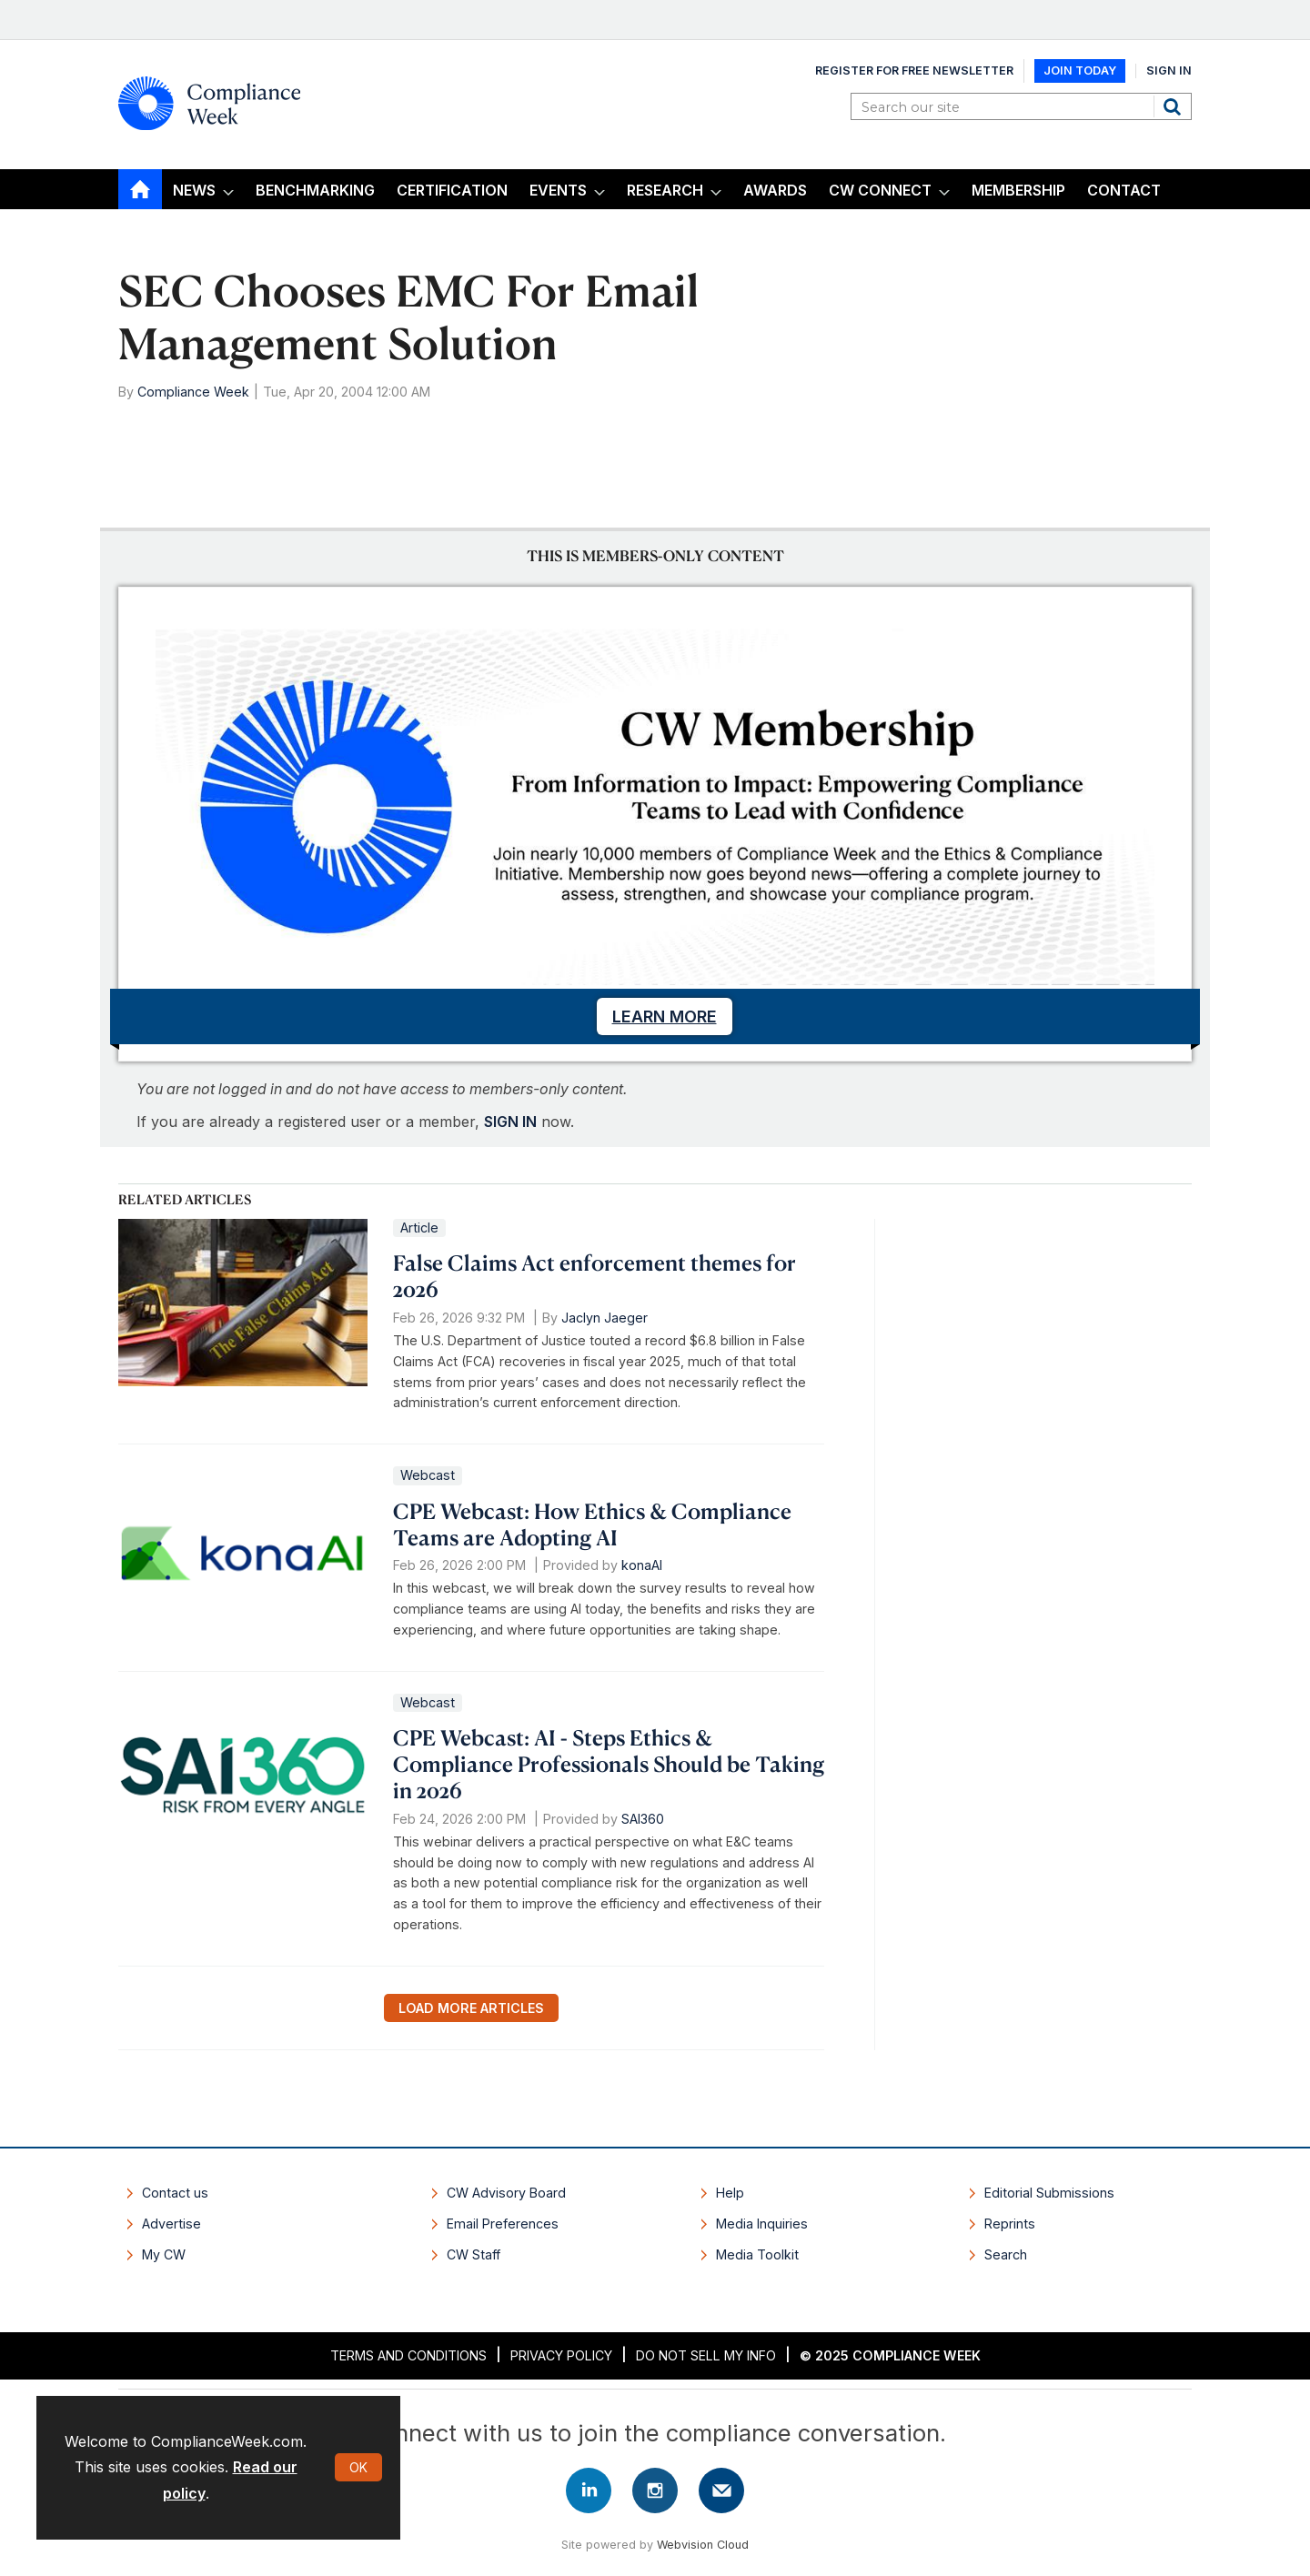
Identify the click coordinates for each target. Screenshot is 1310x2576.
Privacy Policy (561, 2355)
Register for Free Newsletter (914, 70)
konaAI (641, 1565)
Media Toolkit (757, 2254)
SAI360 (642, 1818)
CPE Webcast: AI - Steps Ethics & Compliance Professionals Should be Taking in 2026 (608, 1764)
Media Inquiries (762, 2223)
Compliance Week (193, 391)
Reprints (1009, 2223)
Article (419, 1227)
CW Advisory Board (506, 2192)
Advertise (171, 2223)
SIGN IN (510, 1121)
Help (730, 2192)
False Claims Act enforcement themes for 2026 (594, 1276)
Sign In (1169, 70)
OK (358, 2467)
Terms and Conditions (408, 2355)
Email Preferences (503, 2223)
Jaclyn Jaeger (604, 1317)
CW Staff (473, 2254)
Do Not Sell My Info (706, 2355)
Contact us (175, 2192)
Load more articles (471, 2008)
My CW (164, 2254)
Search (1174, 106)
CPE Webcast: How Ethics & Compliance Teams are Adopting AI (592, 1524)
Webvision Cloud (703, 2544)
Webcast (427, 1475)
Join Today (1079, 70)
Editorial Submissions (1049, 2192)
